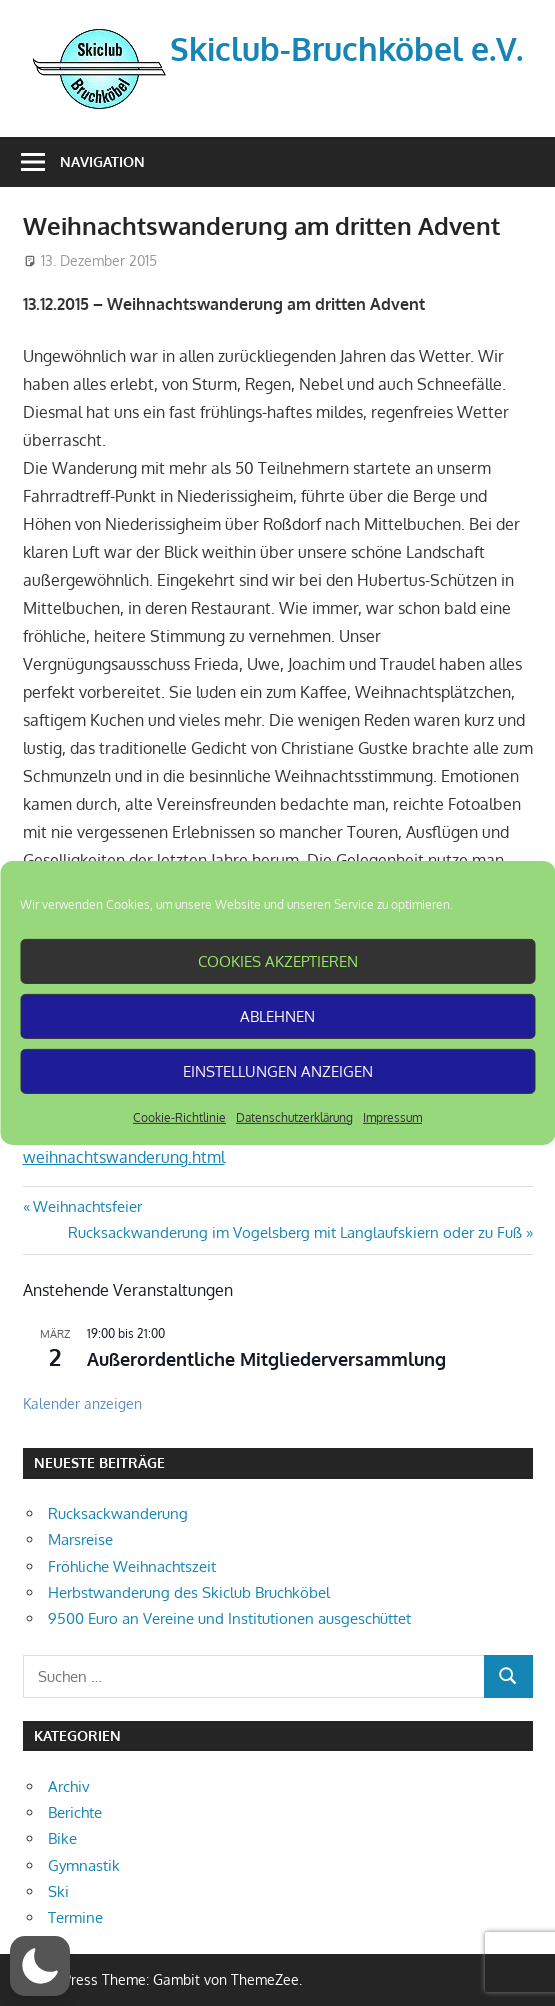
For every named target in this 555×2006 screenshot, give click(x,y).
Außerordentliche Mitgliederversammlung (266, 1359)
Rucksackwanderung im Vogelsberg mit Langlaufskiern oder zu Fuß (295, 1232)
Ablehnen (277, 1015)
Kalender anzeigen (82, 1403)
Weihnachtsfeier (87, 1206)
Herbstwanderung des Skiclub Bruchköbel (189, 1592)
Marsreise (80, 1539)
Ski (58, 1891)
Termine (75, 1917)
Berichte (75, 1812)
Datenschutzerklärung (294, 1117)
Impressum (392, 1117)
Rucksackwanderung (118, 1513)
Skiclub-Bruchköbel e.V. (346, 48)
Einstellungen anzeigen (278, 1070)
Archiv (69, 1786)
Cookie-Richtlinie (179, 1117)
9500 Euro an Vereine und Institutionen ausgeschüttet (229, 1618)
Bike (62, 1838)
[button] (40, 1966)
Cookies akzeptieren (278, 960)
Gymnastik (84, 1865)
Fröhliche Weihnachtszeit (132, 1566)
